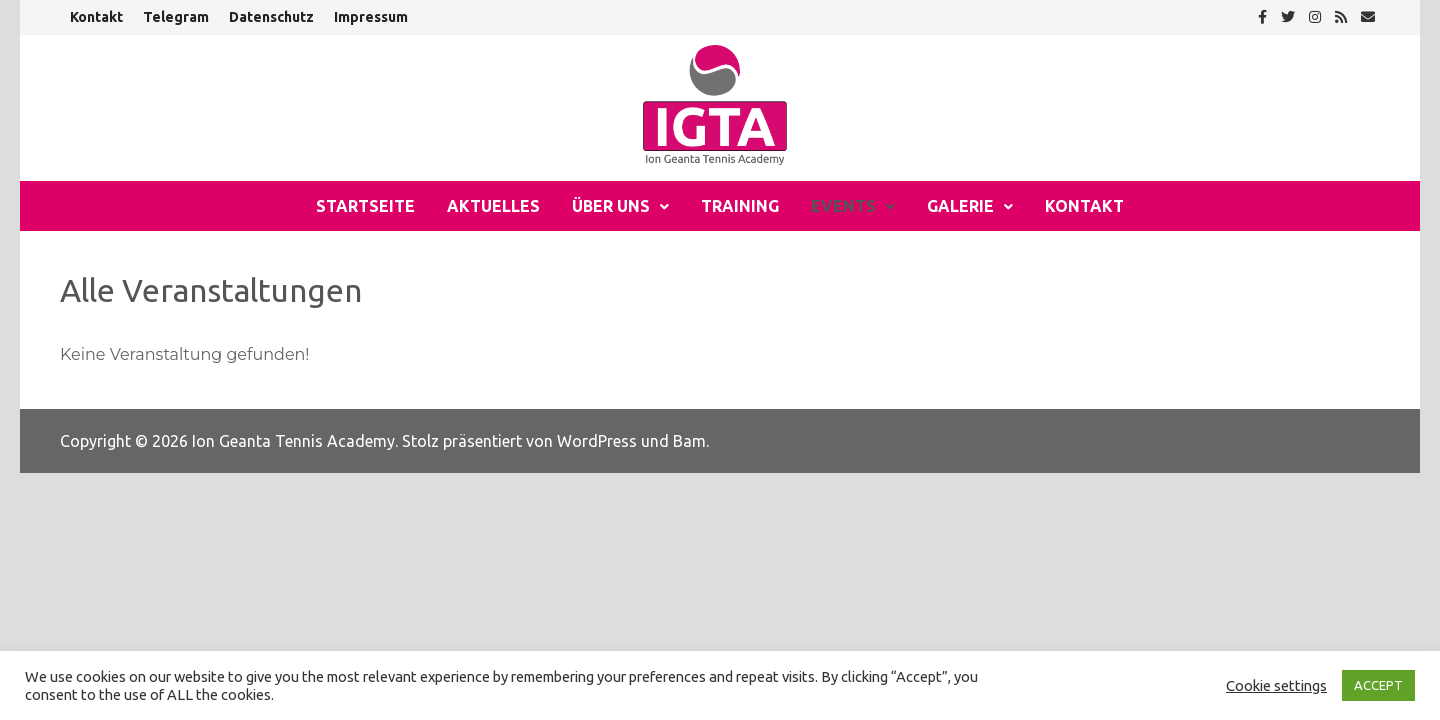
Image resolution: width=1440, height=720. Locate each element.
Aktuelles (493, 206)
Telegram (176, 17)
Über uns (611, 206)
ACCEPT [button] (1378, 685)
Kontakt (96, 17)
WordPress (597, 441)
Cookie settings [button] (1276, 685)
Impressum (371, 17)
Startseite (365, 206)
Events (843, 206)
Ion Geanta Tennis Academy (293, 441)
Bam (689, 441)
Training (740, 206)
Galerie (960, 206)
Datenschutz (271, 17)
